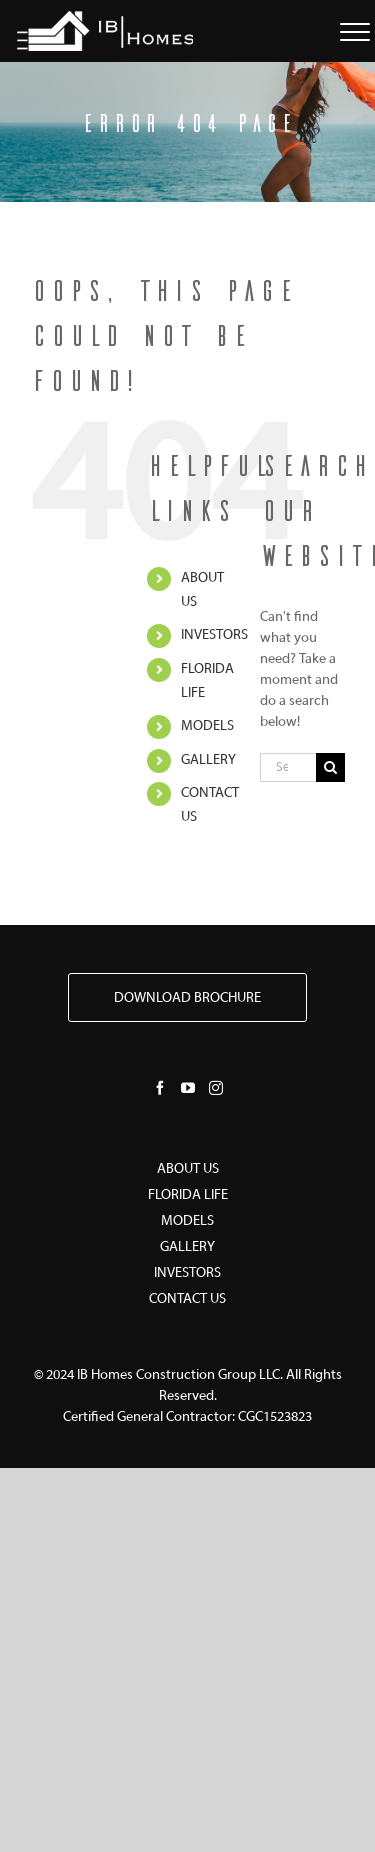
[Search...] (288, 767)
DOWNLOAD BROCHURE (187, 998)
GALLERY (208, 760)
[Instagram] (216, 1088)
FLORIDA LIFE (188, 1195)
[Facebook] (160, 1088)
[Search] (330, 767)
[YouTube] (188, 1088)
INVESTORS (214, 635)
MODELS (207, 726)
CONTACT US (187, 1299)
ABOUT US (188, 1169)
